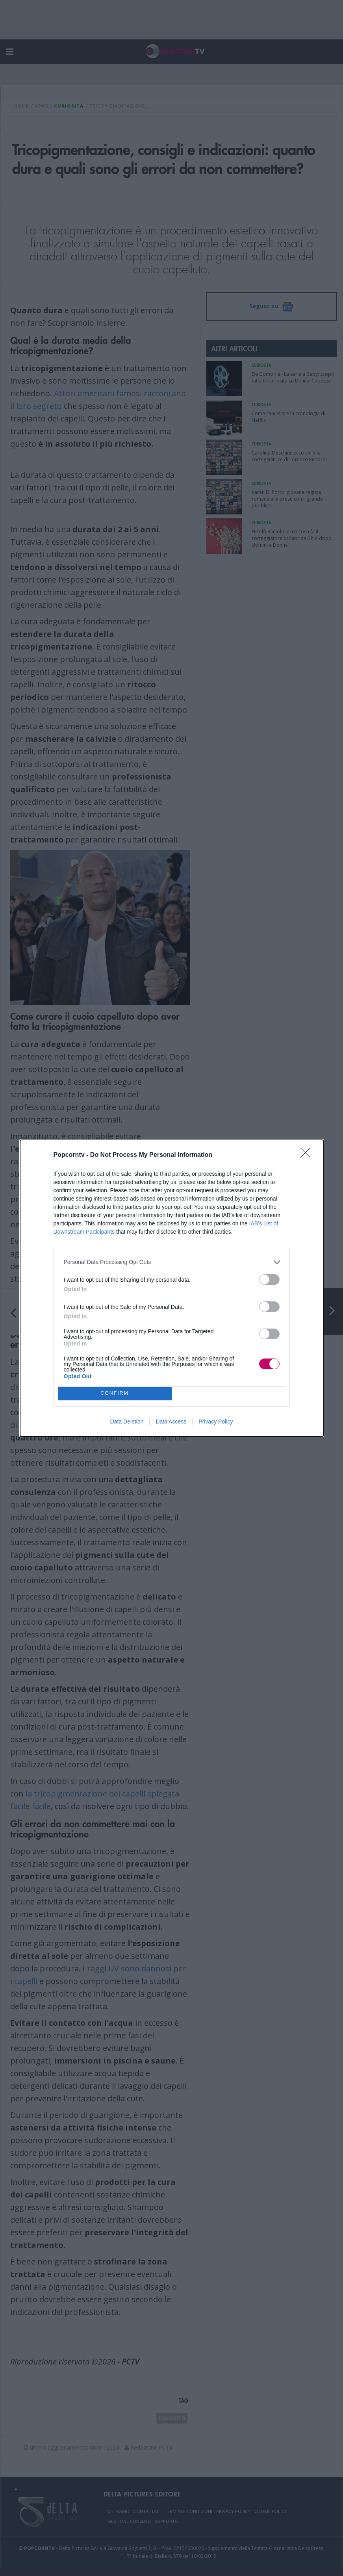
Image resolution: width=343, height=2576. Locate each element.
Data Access (171, 1421)
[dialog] (171, 1288)
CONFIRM (115, 1393)
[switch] (269, 1279)
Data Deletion (127, 1421)
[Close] (307, 1155)
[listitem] (172, 1262)
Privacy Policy (215, 1421)
